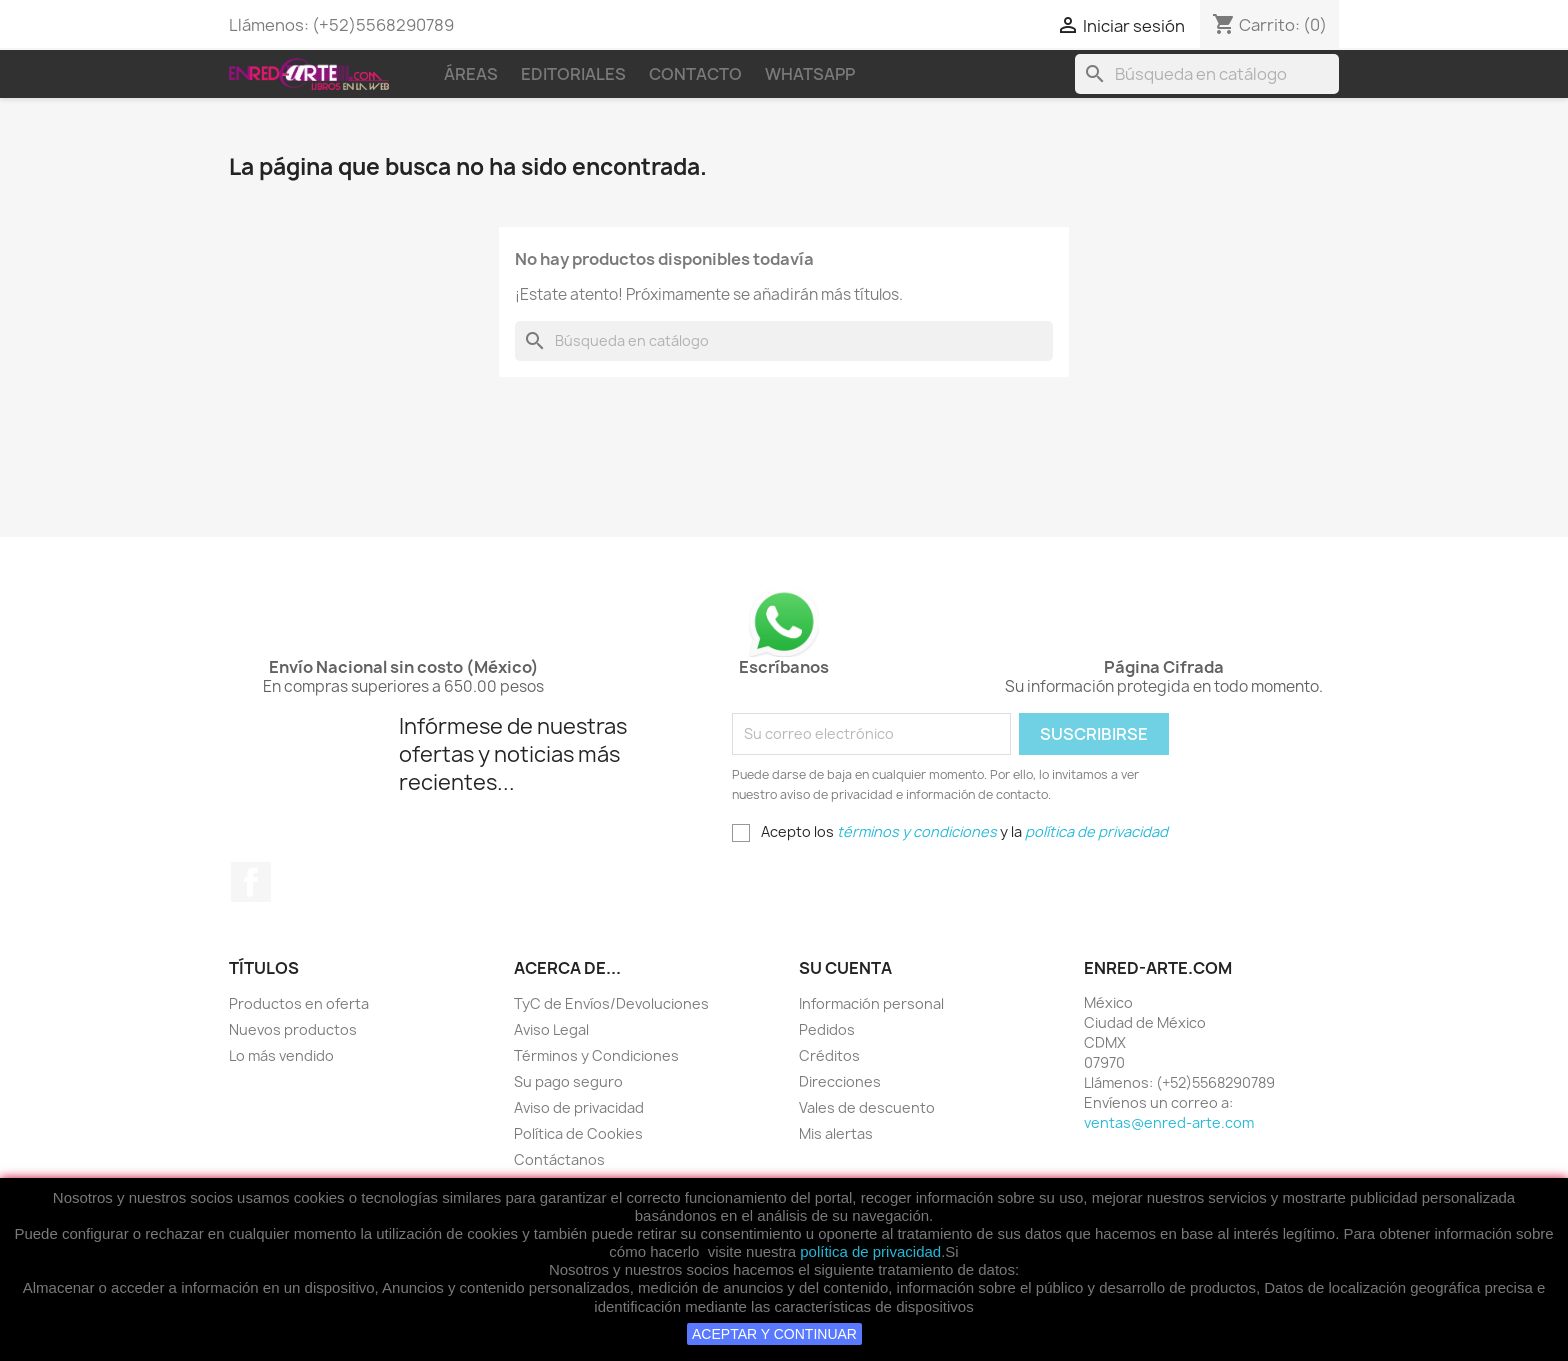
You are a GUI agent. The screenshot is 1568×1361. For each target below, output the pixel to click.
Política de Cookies (578, 1133)
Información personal (871, 1003)
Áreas (471, 74)
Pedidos (827, 1029)
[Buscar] (1207, 74)
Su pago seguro (568, 1081)
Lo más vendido (281, 1055)
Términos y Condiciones (596, 1055)
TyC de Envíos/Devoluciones (611, 1003)
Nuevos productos (293, 1029)
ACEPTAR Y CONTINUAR (774, 1334)
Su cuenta (845, 968)
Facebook (251, 882)
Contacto (695, 74)
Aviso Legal (551, 1029)
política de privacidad (870, 1251)
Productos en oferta (299, 1003)
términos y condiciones (917, 831)
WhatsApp (810, 74)
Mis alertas (836, 1133)
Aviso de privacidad (579, 1107)
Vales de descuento (867, 1107)
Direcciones (840, 1081)
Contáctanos (559, 1159)
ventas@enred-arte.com (1169, 1122)
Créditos (829, 1055)
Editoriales (573, 74)
